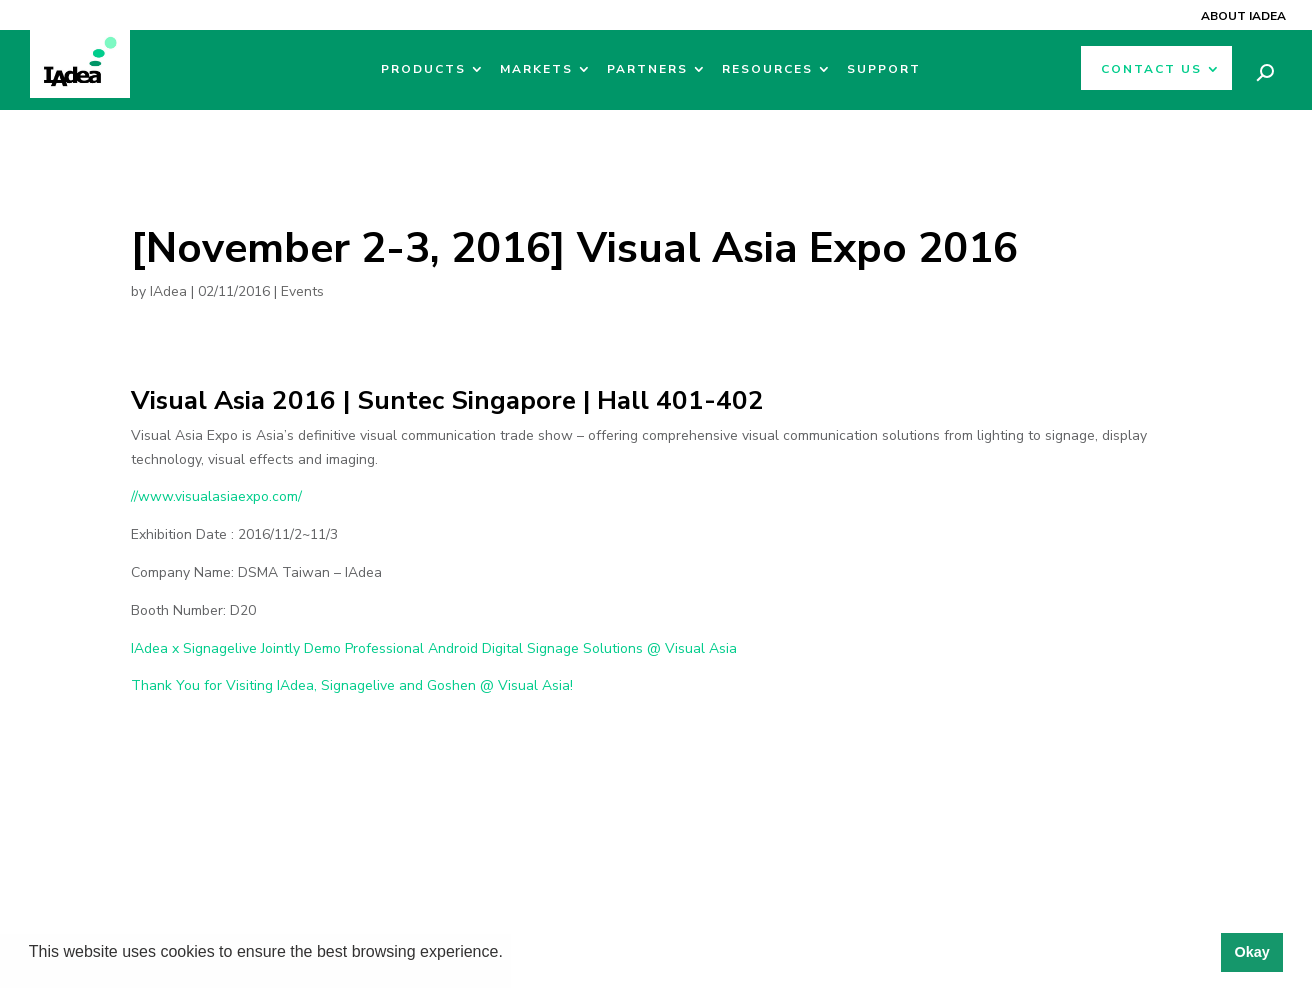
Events (302, 291)
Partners (647, 69)
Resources (767, 69)
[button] (510, 954)
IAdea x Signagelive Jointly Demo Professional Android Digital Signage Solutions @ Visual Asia (434, 648)
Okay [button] (1251, 952)
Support (884, 69)
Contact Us (1151, 69)
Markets (536, 69)
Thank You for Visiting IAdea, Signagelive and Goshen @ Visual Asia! (352, 685)
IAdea (168, 291)
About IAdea (1243, 16)
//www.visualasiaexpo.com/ (216, 496)
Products (423, 69)
